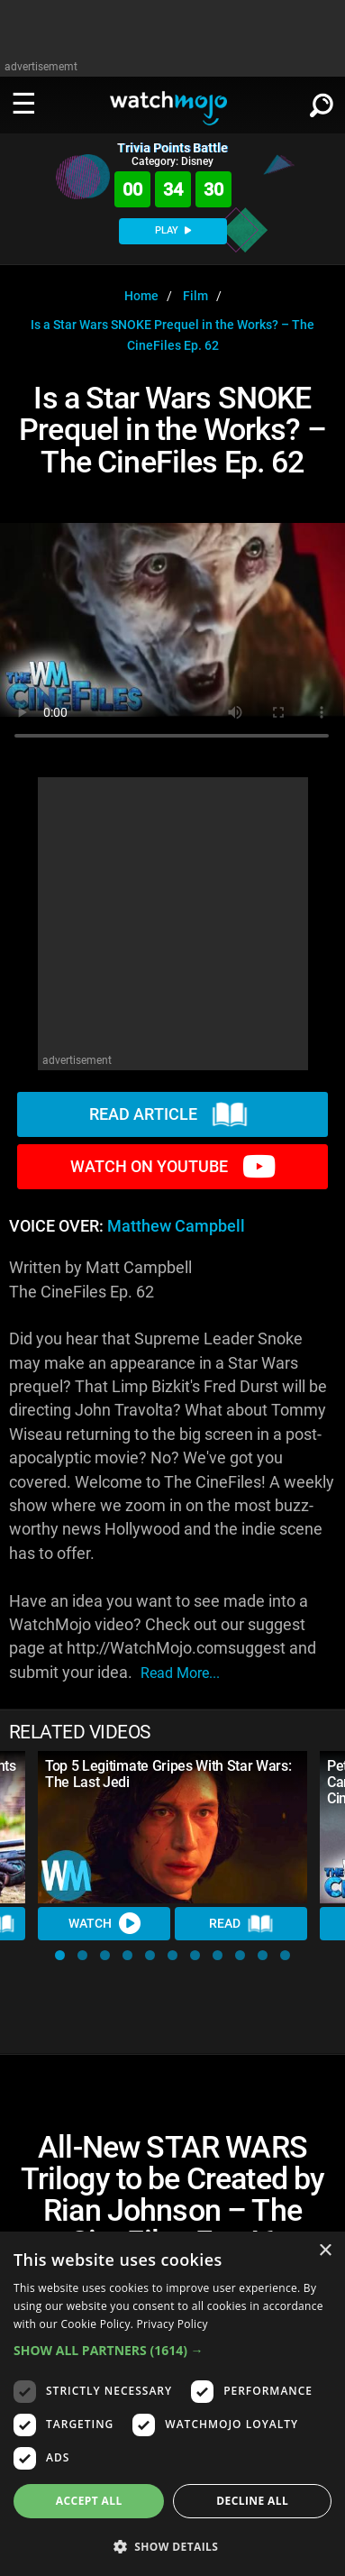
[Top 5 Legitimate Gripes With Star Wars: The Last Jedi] (172, 1826)
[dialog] (172, 2404)
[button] (60, 1955)
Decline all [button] (252, 2500)
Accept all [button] (89, 2500)
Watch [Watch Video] (104, 1923)
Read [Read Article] (241, 1924)
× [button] (324, 2251)
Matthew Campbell (176, 1226)
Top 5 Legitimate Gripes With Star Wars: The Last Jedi (168, 1774)
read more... (180, 1673)
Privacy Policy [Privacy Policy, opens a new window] (172, 2324)
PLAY (173, 230)
